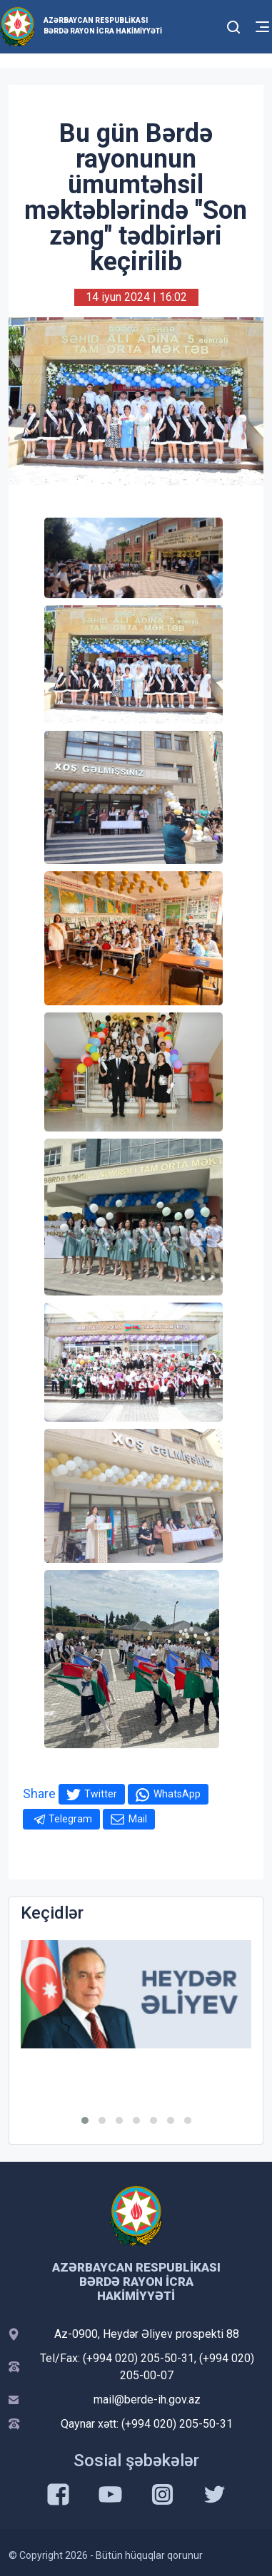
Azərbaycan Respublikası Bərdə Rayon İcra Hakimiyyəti (103, 25)
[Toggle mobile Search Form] (233, 25)
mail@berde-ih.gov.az (147, 2399)
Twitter (100, 1794)
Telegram (70, 1819)
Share (39, 1793)
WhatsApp (177, 1794)
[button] (85, 2120)
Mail (138, 1819)
